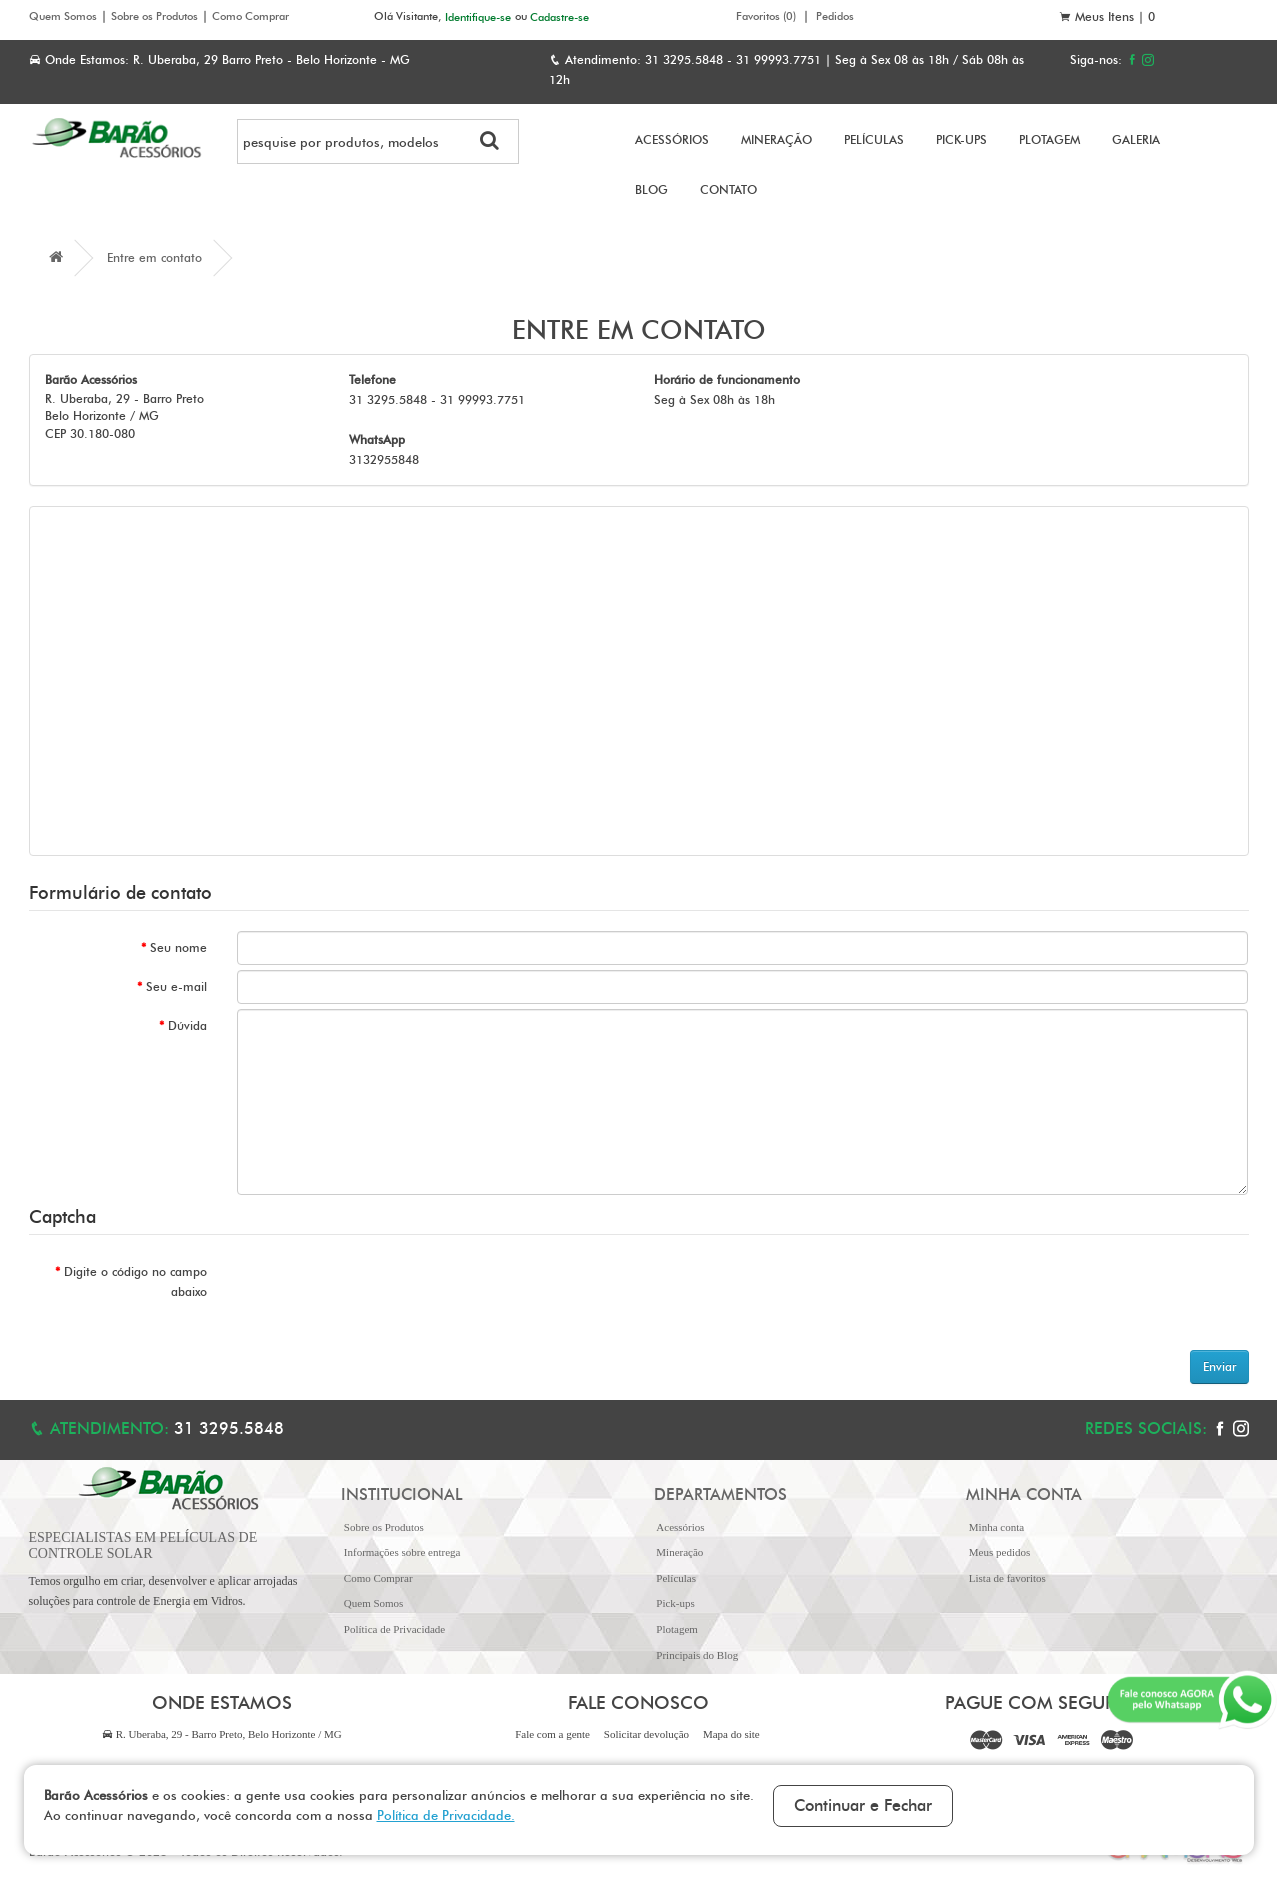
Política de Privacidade (394, 1629)
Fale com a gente (552, 1734)
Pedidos (835, 16)
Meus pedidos (999, 1552)
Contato (728, 189)
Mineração (776, 139)
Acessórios (672, 139)
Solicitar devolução (646, 1734)
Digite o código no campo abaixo (135, 1281)
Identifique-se (478, 16)
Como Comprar (250, 16)
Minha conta (996, 1527)
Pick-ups (961, 139)
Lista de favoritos (1007, 1578)
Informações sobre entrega (402, 1552)
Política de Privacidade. (446, 1815)
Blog (651, 189)
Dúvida (187, 1025)
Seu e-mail (176, 986)
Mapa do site (731, 1734)
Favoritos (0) (766, 16)
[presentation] (389, 1294)
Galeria (1136, 139)
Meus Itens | (1107, 16)
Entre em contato (154, 257)
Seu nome (178, 947)
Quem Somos (63, 16)
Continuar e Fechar (863, 1805)
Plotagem (1049, 139)
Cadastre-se (559, 16)
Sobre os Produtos (154, 16)
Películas (874, 139)
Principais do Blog (697, 1655)
